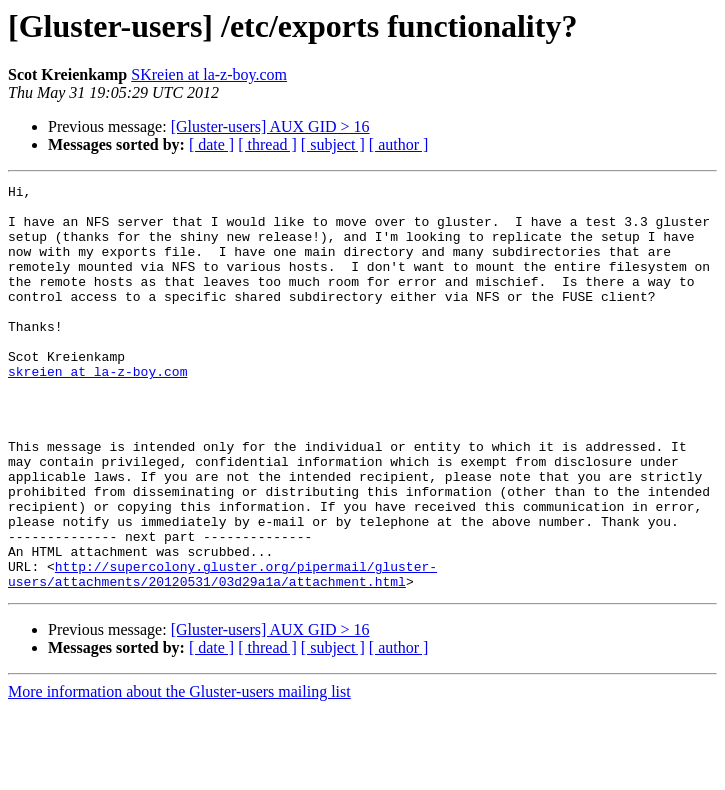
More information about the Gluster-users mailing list (179, 772)
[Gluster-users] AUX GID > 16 (270, 126)
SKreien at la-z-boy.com (209, 74)
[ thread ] (267, 144)
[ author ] (399, 144)
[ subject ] (333, 144)
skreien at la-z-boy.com (97, 410)
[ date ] (211, 144)
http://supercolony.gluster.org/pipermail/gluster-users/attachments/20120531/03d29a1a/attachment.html (222, 653)
